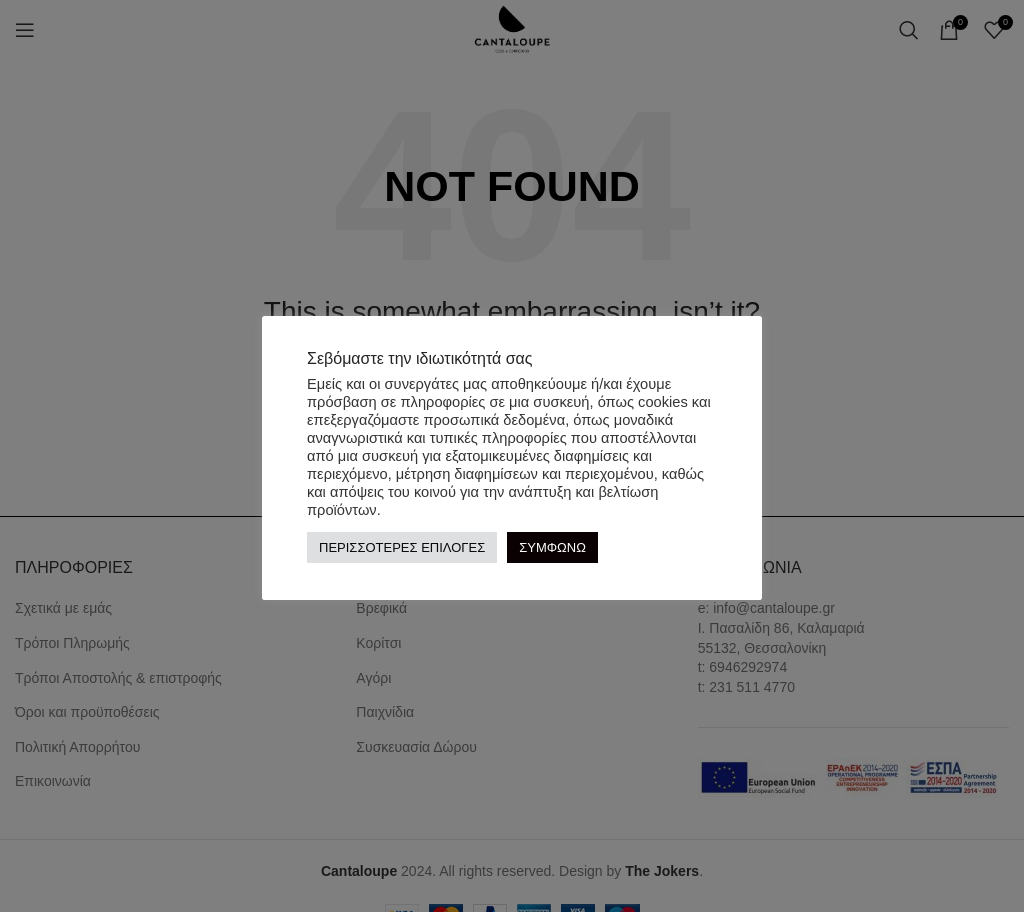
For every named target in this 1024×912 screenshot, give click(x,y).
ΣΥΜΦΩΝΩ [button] (552, 547)
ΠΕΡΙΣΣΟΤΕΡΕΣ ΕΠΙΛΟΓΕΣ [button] (402, 547)
